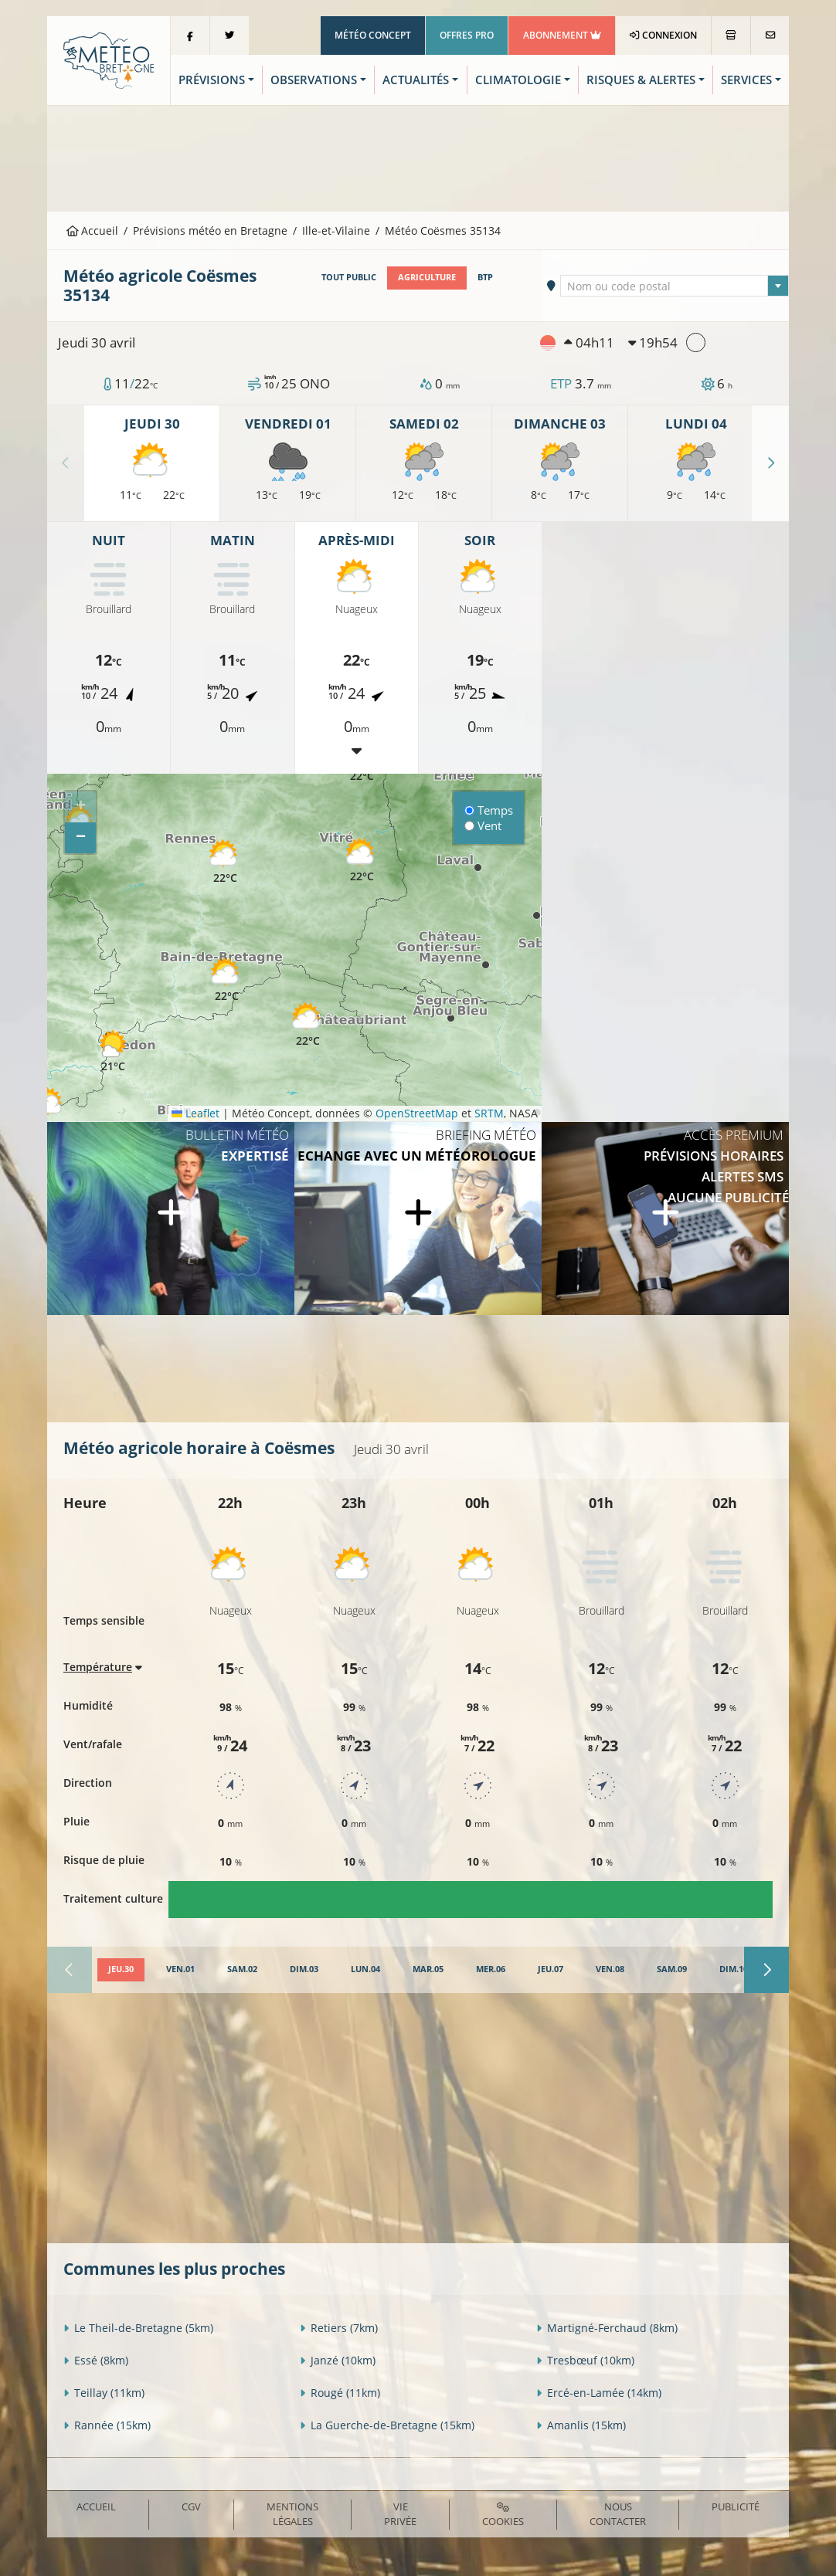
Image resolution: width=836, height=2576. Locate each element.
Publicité (736, 2506)
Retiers (339, 2327)
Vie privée (400, 2514)
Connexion (663, 35)
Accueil (92, 230)
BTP (485, 277)
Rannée (107, 2425)
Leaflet (195, 1113)
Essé (95, 2360)
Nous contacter (618, 2514)
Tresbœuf (585, 2360)
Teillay (103, 2392)
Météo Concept (373, 35)
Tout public (348, 277)
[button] (49, 1110)
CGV (191, 2506)
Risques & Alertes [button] (640, 80)
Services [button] (746, 80)
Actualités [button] (415, 80)
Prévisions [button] (211, 80)
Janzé (338, 2360)
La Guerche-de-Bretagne (387, 2425)
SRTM (489, 1113)
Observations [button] (313, 80)
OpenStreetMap (417, 1113)
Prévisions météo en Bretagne (210, 230)
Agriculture (427, 277)
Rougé (340, 2392)
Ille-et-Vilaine (336, 230)
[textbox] (674, 286)
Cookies (503, 2515)
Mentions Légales (292, 2514)
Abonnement (562, 35)
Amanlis (581, 2425)
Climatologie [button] (518, 80)
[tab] (120, 1969)
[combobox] (674, 286)
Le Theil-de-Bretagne (138, 2327)
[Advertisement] (418, 157)
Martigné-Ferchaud (607, 2327)
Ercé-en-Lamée (598, 2392)
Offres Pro (467, 35)
